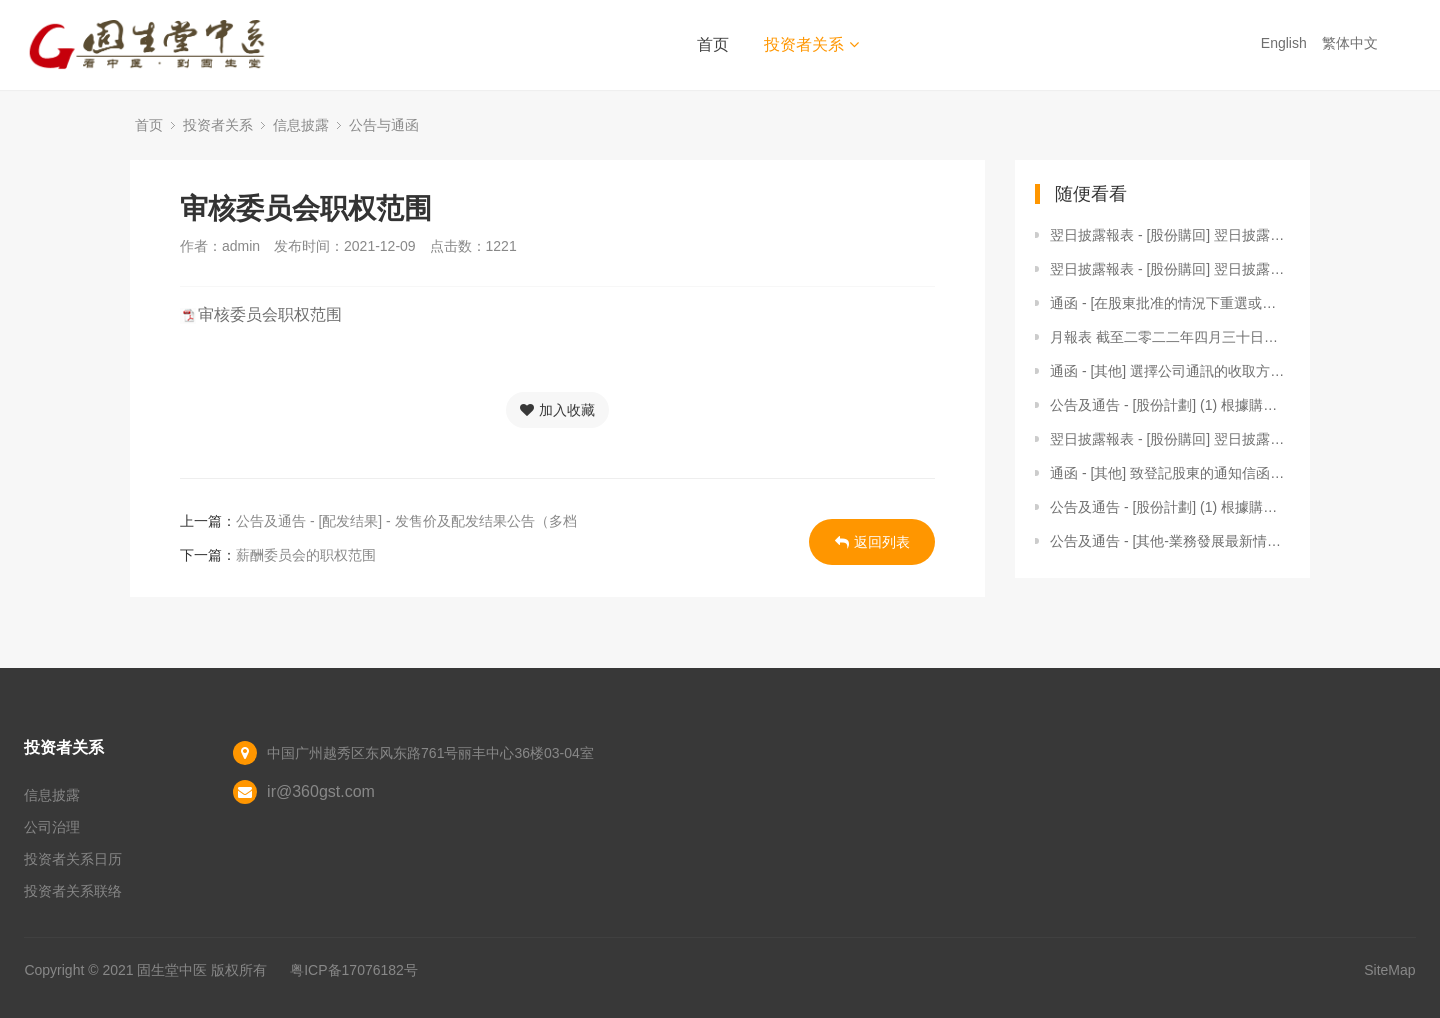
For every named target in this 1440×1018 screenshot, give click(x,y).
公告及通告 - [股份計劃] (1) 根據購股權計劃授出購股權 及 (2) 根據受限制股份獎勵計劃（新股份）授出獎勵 (1170, 405)
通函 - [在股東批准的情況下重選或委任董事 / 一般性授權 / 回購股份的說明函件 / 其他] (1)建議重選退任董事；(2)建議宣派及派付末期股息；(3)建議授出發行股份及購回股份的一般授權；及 (1170, 303)
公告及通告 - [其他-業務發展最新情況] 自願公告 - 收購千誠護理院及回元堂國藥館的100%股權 (1170, 541)
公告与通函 (384, 125)
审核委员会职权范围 (270, 314)
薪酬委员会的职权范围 (306, 555)
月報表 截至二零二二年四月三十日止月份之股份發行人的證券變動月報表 (1170, 337)
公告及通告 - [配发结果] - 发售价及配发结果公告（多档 (406, 521)
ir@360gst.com (321, 791)
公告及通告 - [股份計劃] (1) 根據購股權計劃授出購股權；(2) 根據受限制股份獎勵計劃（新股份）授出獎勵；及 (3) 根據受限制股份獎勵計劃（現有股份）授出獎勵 (1170, 507)
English (1286, 43)
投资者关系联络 (73, 891)
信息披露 (301, 125)
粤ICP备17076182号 (354, 970)
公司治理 (52, 827)
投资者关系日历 (73, 859)
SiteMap (1389, 970)
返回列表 (872, 542)
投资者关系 (811, 44)
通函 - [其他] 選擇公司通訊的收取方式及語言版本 (1170, 371)
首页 (713, 44)
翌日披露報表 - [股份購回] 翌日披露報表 (1170, 235)
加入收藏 (557, 410)
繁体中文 (1352, 43)
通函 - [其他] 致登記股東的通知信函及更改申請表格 (1170, 473)
